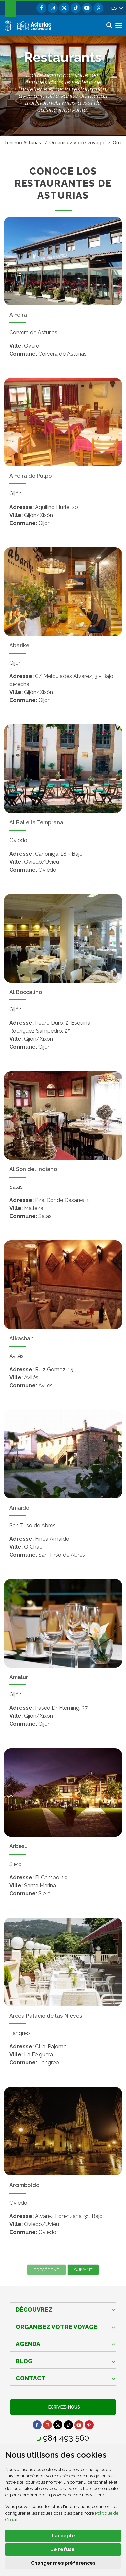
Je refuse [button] (63, 2549)
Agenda (28, 2343)
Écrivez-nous (63, 2407)
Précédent (46, 2269)
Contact (31, 2378)
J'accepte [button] (63, 2535)
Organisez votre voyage (56, 2326)
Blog (24, 2361)
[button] (116, 8)
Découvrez (34, 2309)
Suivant (83, 2269)
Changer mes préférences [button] (63, 2563)
